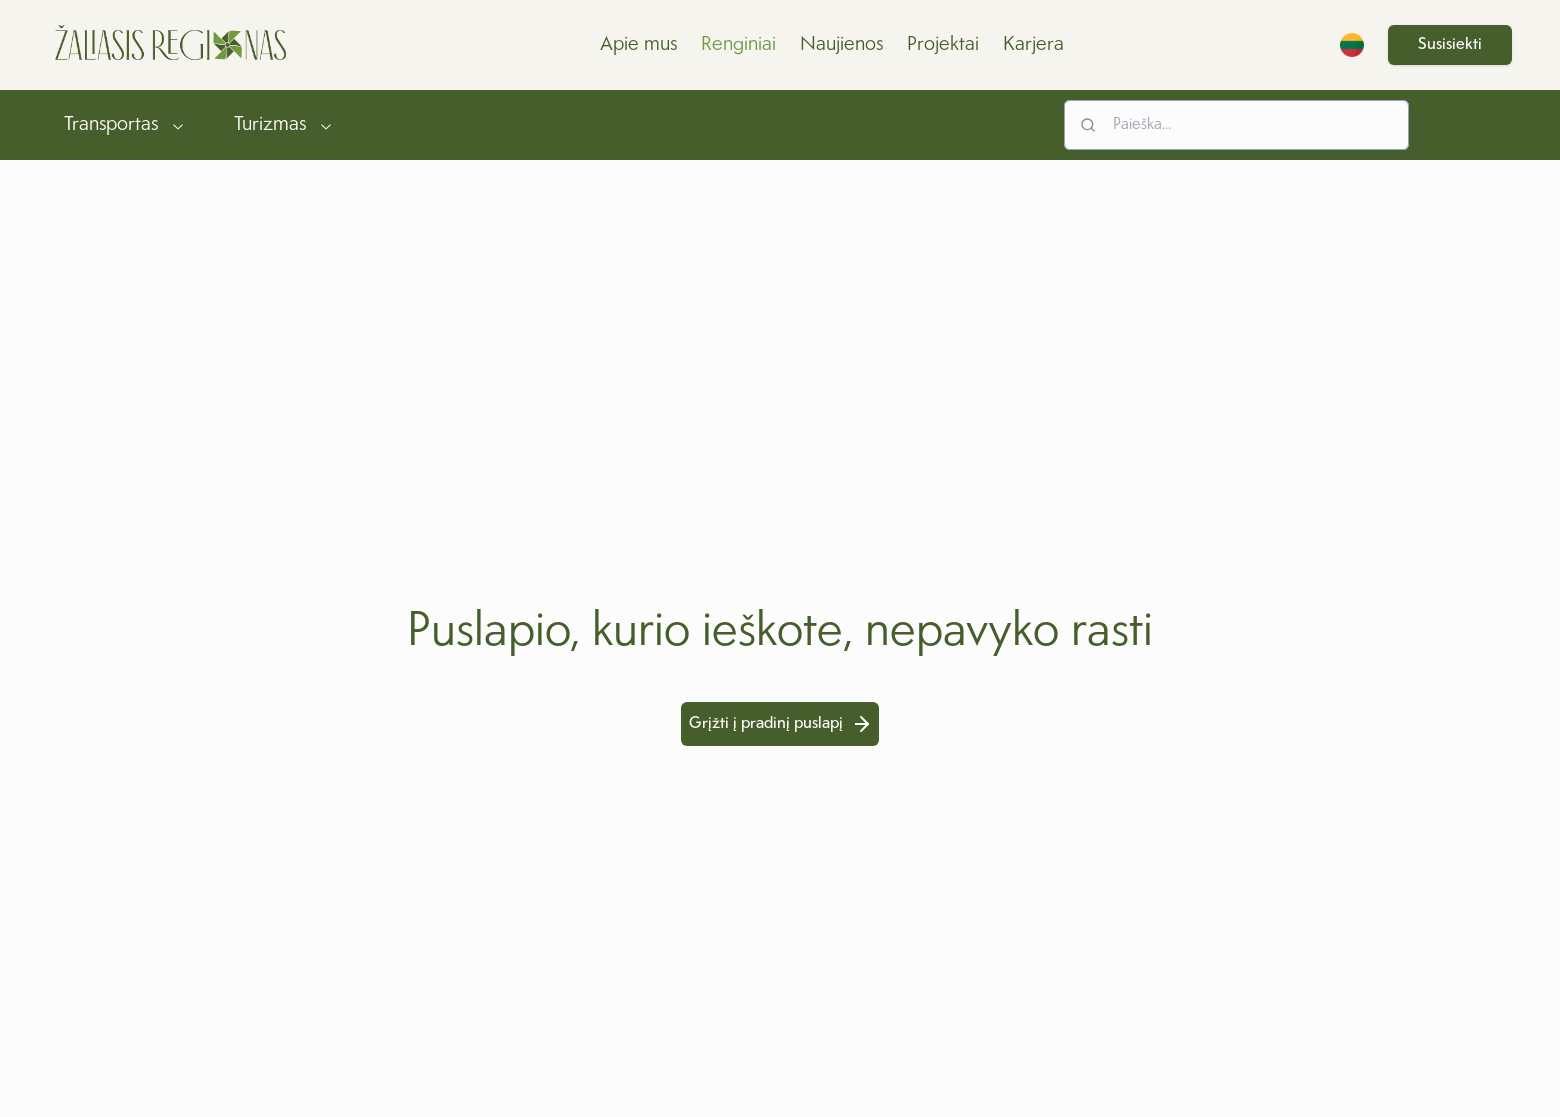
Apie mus (638, 45)
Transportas (125, 125)
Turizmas (284, 125)
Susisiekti (1450, 45)
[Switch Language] (1352, 45)
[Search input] (1236, 125)
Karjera (1033, 45)
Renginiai (738, 45)
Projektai (943, 45)
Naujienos (841, 45)
